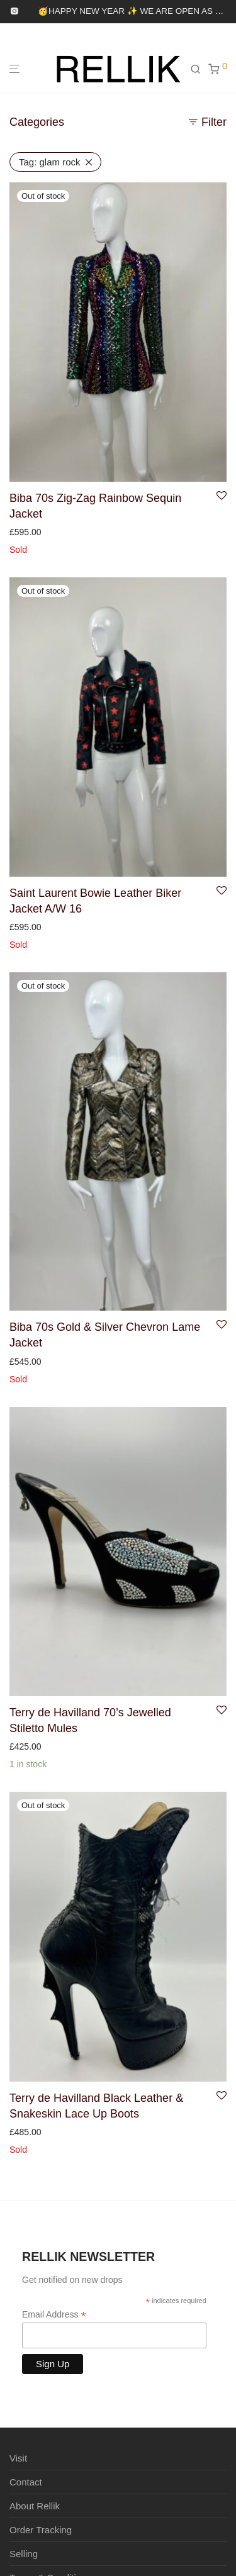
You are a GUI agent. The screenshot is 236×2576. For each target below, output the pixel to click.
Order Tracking (40, 2529)
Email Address (54, 2315)
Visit (18, 2458)
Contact (25, 2482)
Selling (23, 2553)
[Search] (199, 69)
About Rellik (34, 2506)
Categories (36, 122)
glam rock (50, 162)
